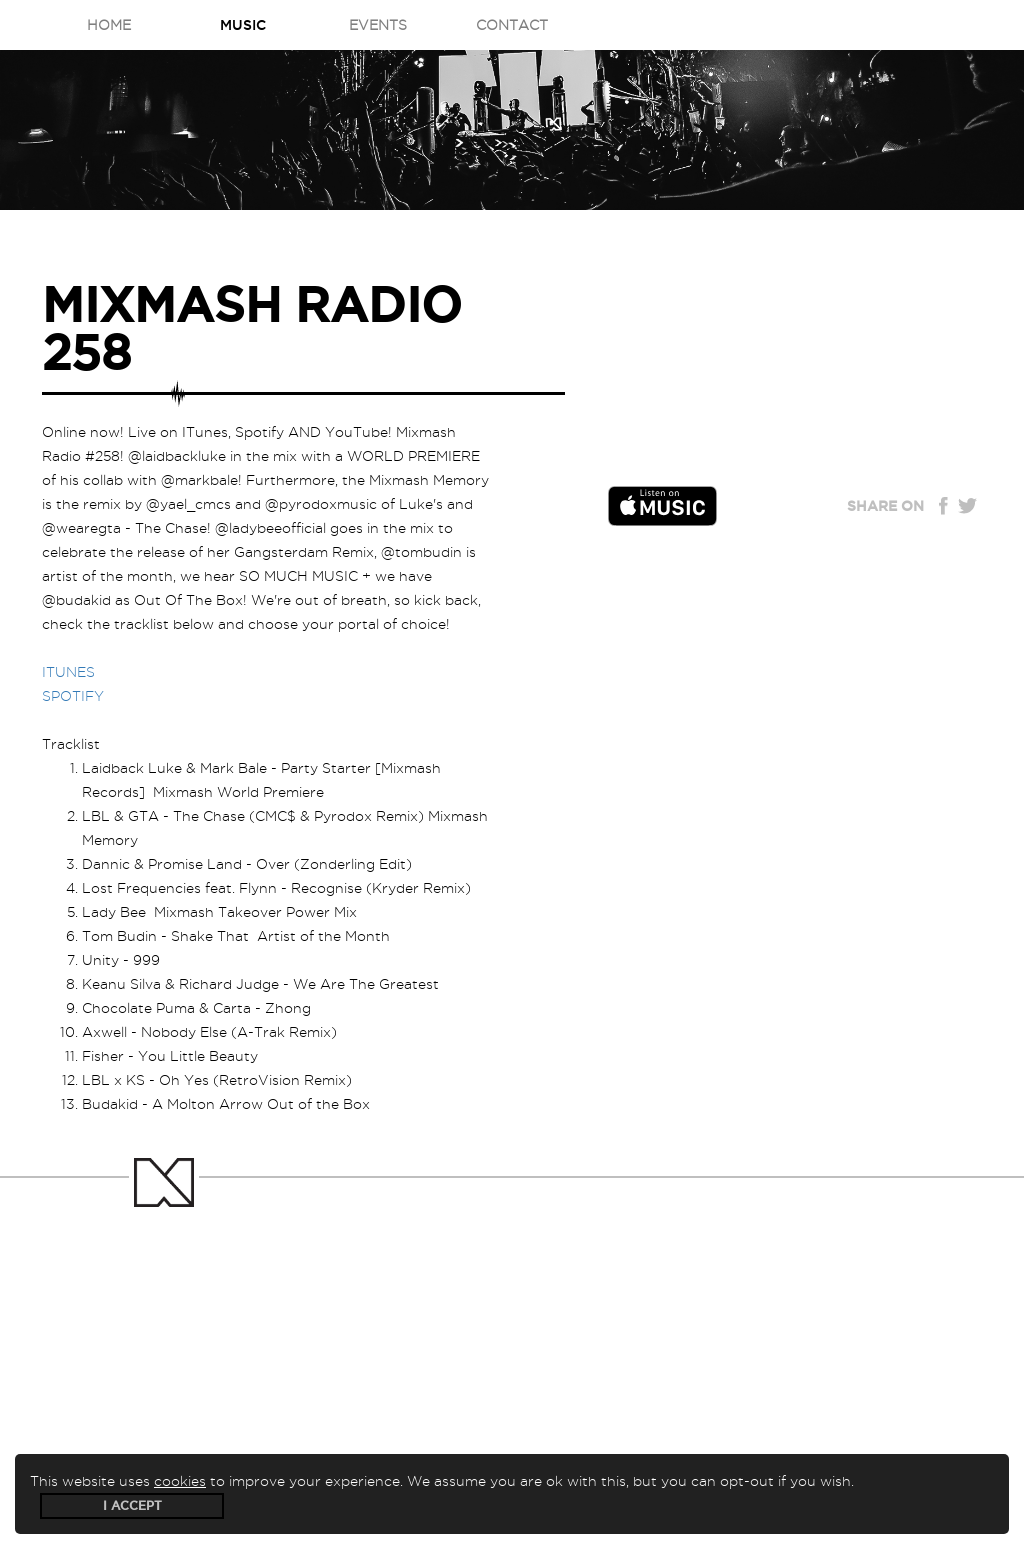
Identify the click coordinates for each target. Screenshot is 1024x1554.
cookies (180, 1481)
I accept (132, 1505)
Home (109, 25)
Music (243, 25)
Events (378, 25)
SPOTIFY (73, 696)
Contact (512, 25)
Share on (885, 506)
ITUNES (68, 672)
